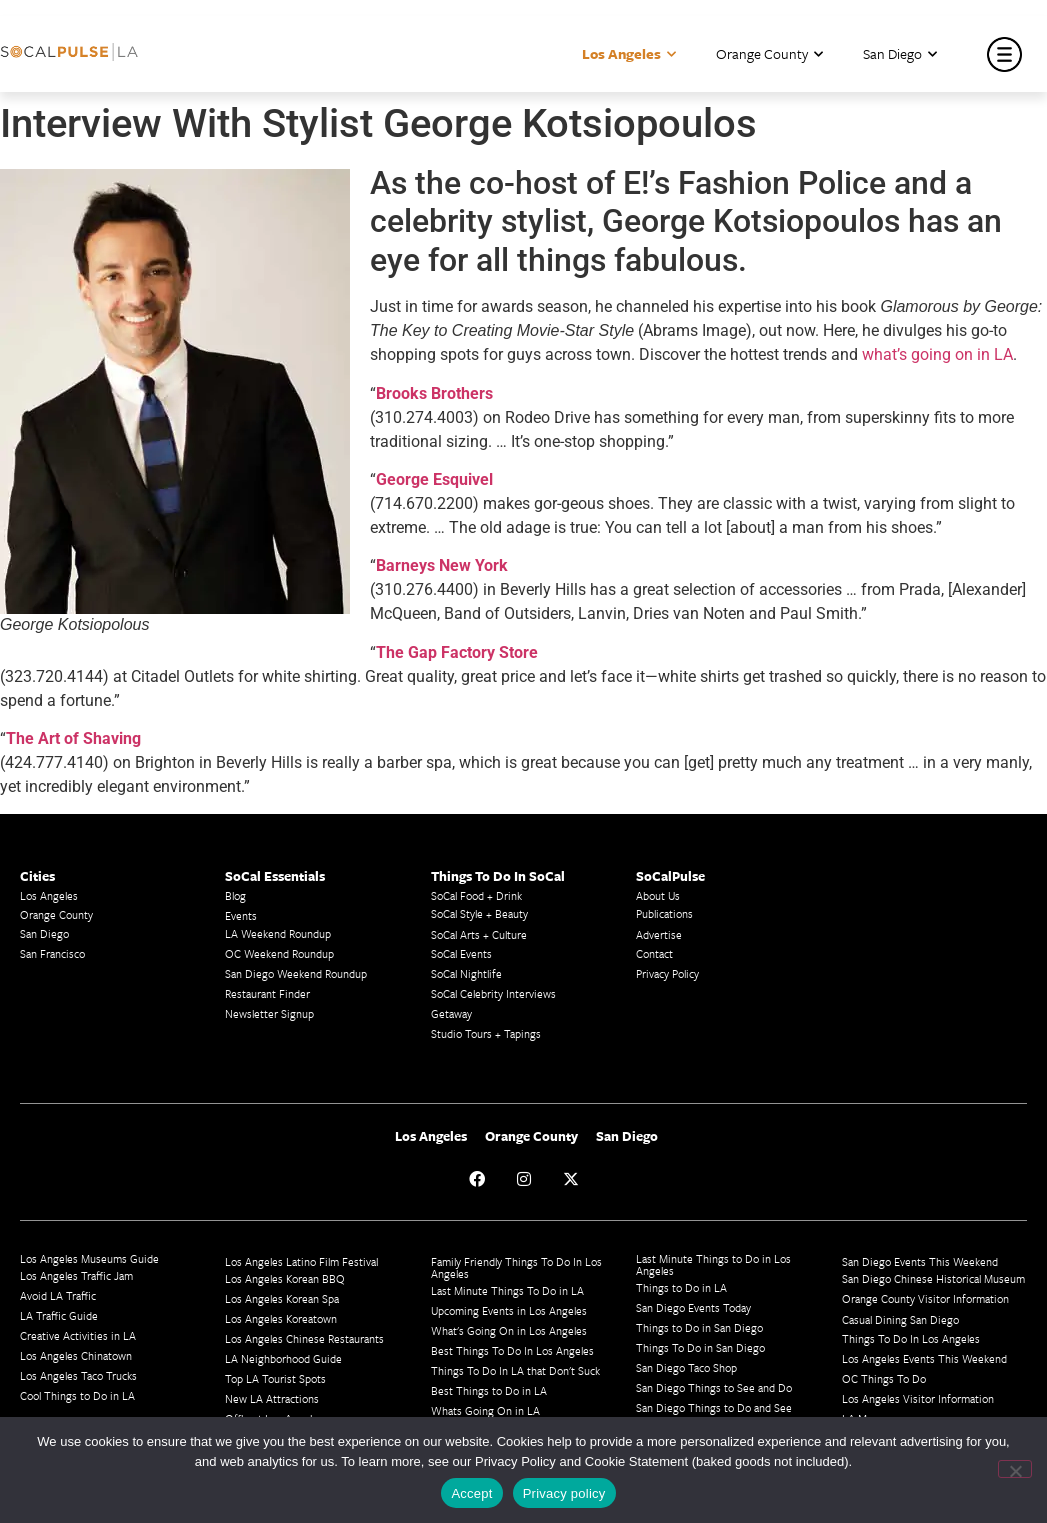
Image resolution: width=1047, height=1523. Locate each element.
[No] (1015, 1469)
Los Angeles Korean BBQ (285, 1278)
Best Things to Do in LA (489, 1390)
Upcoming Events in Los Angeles (509, 1310)
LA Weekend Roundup (278, 933)
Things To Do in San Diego (700, 1347)
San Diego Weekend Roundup (296, 973)
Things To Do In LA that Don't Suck (515, 1370)
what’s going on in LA (937, 354)
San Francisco (52, 953)
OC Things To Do (884, 1378)
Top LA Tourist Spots (275, 1378)
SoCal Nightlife (466, 973)
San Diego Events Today (693, 1307)
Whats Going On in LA (485, 1410)
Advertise (659, 934)
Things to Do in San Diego (699, 1327)
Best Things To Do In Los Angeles (512, 1350)
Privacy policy (564, 1493)
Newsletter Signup (269, 1013)
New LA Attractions (272, 1398)
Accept (471, 1493)
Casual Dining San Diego (900, 1319)
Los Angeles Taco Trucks (78, 1375)
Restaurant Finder (267, 993)
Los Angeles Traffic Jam (76, 1275)
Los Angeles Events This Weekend (924, 1358)
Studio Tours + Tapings (486, 1033)
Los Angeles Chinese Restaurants (304, 1338)
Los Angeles (629, 54)
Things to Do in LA (681, 1287)
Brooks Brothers (434, 393)
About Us (658, 895)
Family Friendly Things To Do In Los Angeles (516, 1267)
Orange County (769, 54)
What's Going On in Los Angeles (509, 1330)
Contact (654, 953)
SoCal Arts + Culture (479, 934)
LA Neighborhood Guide (283, 1358)
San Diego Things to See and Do (714, 1387)
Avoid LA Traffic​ (58, 1295)
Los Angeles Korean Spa (282, 1298)
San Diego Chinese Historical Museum (933, 1278)
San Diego (900, 54)
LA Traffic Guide (59, 1315)
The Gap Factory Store (457, 652)
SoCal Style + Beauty (479, 913)
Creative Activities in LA (78, 1335)
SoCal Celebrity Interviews (493, 993)
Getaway (451, 1013)
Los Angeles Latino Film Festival (301, 1261)
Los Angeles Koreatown (281, 1318)
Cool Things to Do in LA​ (77, 1395)
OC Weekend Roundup (279, 953)
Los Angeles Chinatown (76, 1355)
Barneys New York (442, 565)
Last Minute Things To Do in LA (507, 1290)
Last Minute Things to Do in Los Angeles (713, 1264)
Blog (235, 895)
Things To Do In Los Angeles (911, 1338)
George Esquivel (434, 479)
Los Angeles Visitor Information (918, 1398)
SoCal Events (461, 953)
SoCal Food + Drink (476, 895)
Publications (664, 913)
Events (241, 915)
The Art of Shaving (73, 738)
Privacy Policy (667, 973)
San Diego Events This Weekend (920, 1261)
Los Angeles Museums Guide (89, 1258)
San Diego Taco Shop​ (686, 1367)
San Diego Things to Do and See (714, 1407)
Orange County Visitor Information (925, 1298)
